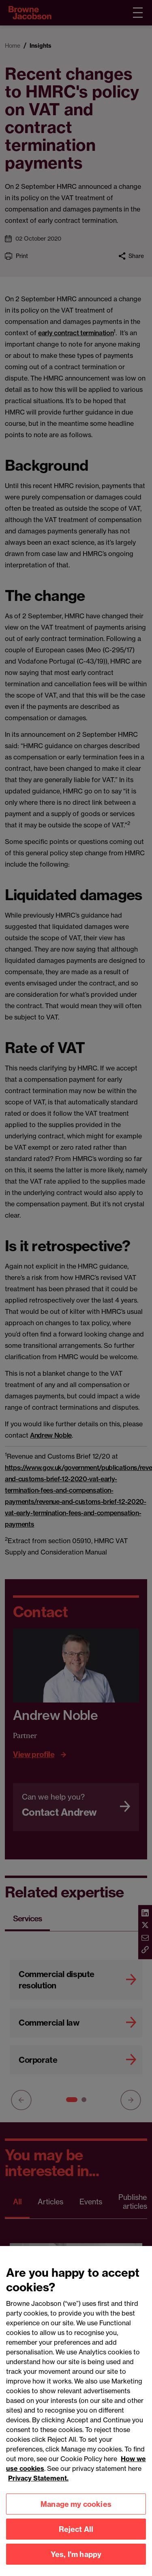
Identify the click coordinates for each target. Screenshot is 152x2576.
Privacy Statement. (38, 2485)
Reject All (76, 2536)
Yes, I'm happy (76, 2561)
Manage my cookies (76, 2511)
